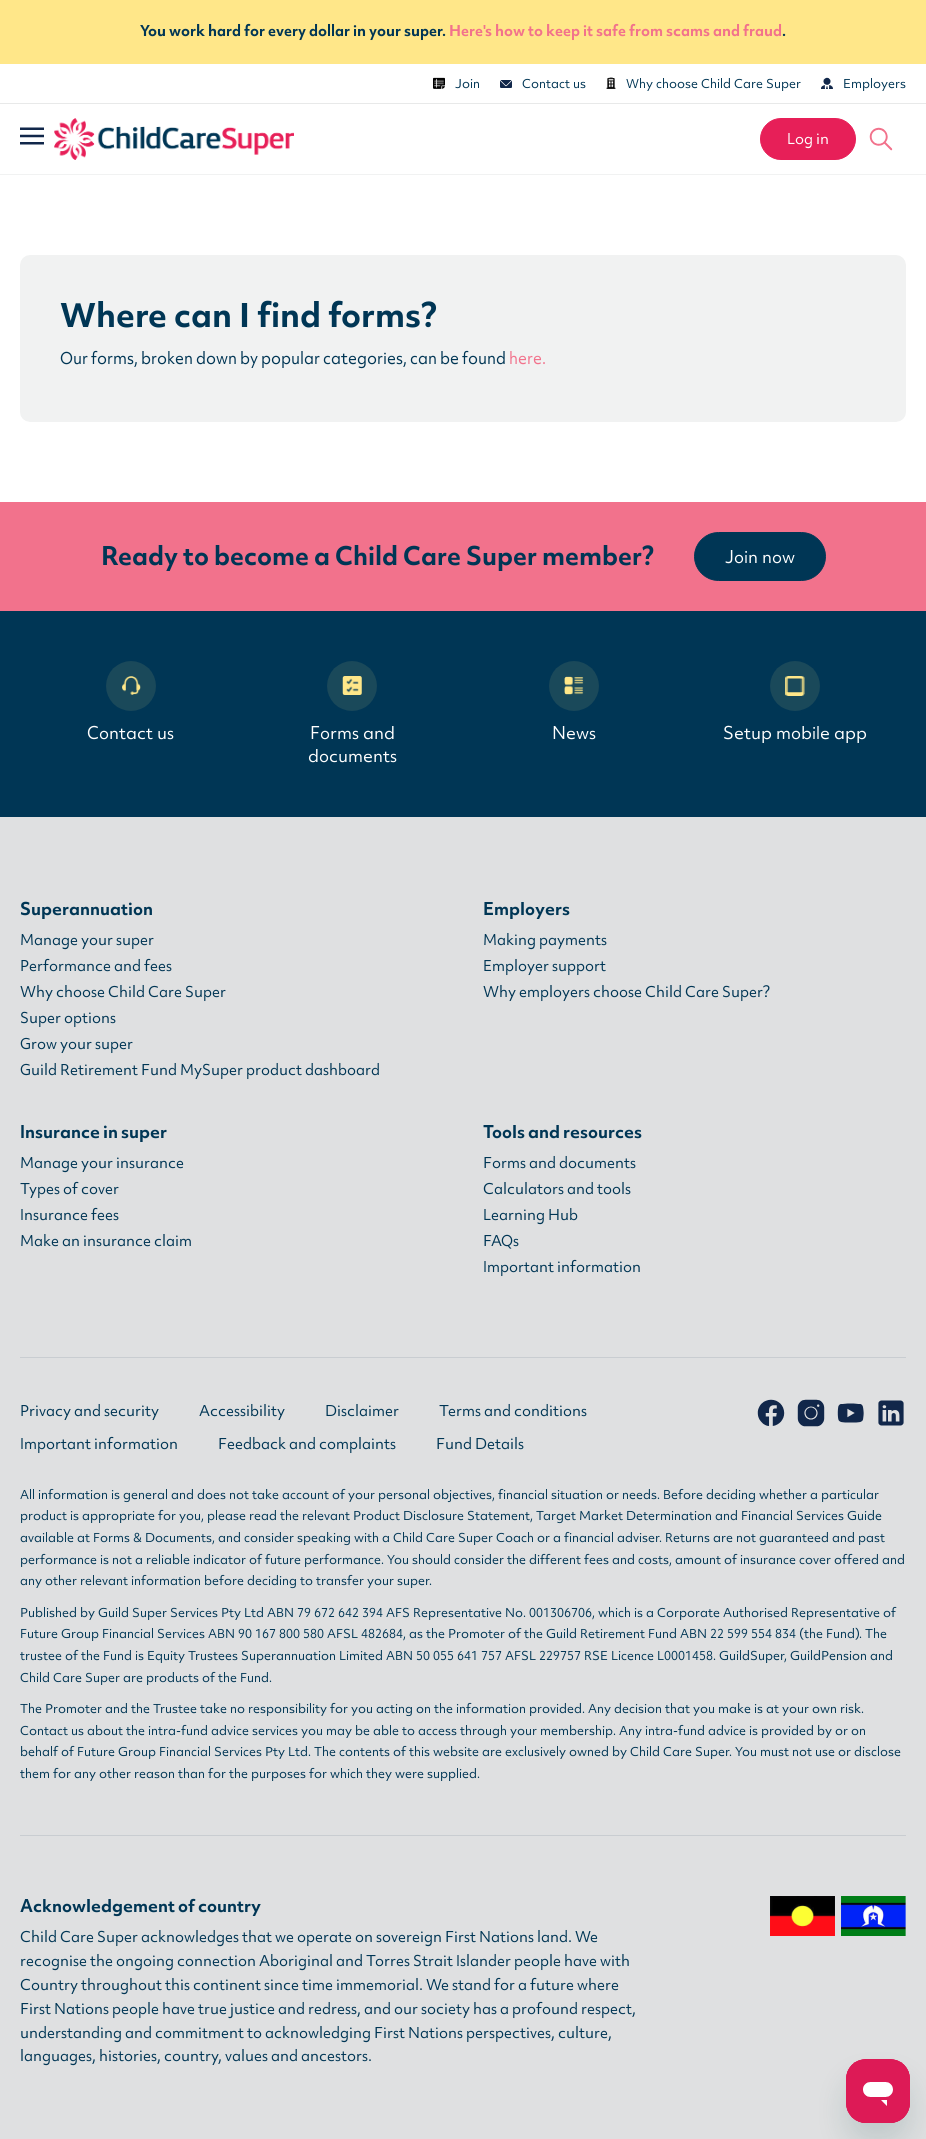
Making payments (545, 940)
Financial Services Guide (811, 1515)
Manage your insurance (102, 1163)
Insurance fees (69, 1215)
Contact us (543, 83)
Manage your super (87, 940)
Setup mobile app (795, 702)
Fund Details (480, 1444)
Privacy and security (89, 1411)
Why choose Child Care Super (703, 83)
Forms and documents (352, 714)
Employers (863, 83)
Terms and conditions (513, 1411)
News (574, 702)
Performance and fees (96, 966)
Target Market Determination (624, 1515)
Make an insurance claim (106, 1241)
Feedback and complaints (307, 1444)
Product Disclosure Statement (441, 1515)
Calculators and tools (557, 1189)
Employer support (544, 966)
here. (527, 358)
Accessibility (242, 1411)
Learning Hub (530, 1215)
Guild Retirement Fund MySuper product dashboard (200, 1070)
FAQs (501, 1241)
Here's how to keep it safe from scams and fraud (615, 31)
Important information (562, 1267)
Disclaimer (362, 1411)
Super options (68, 1018)
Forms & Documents (152, 1537)
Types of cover (69, 1189)
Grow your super (76, 1044)
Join (456, 83)
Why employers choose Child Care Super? (626, 992)
